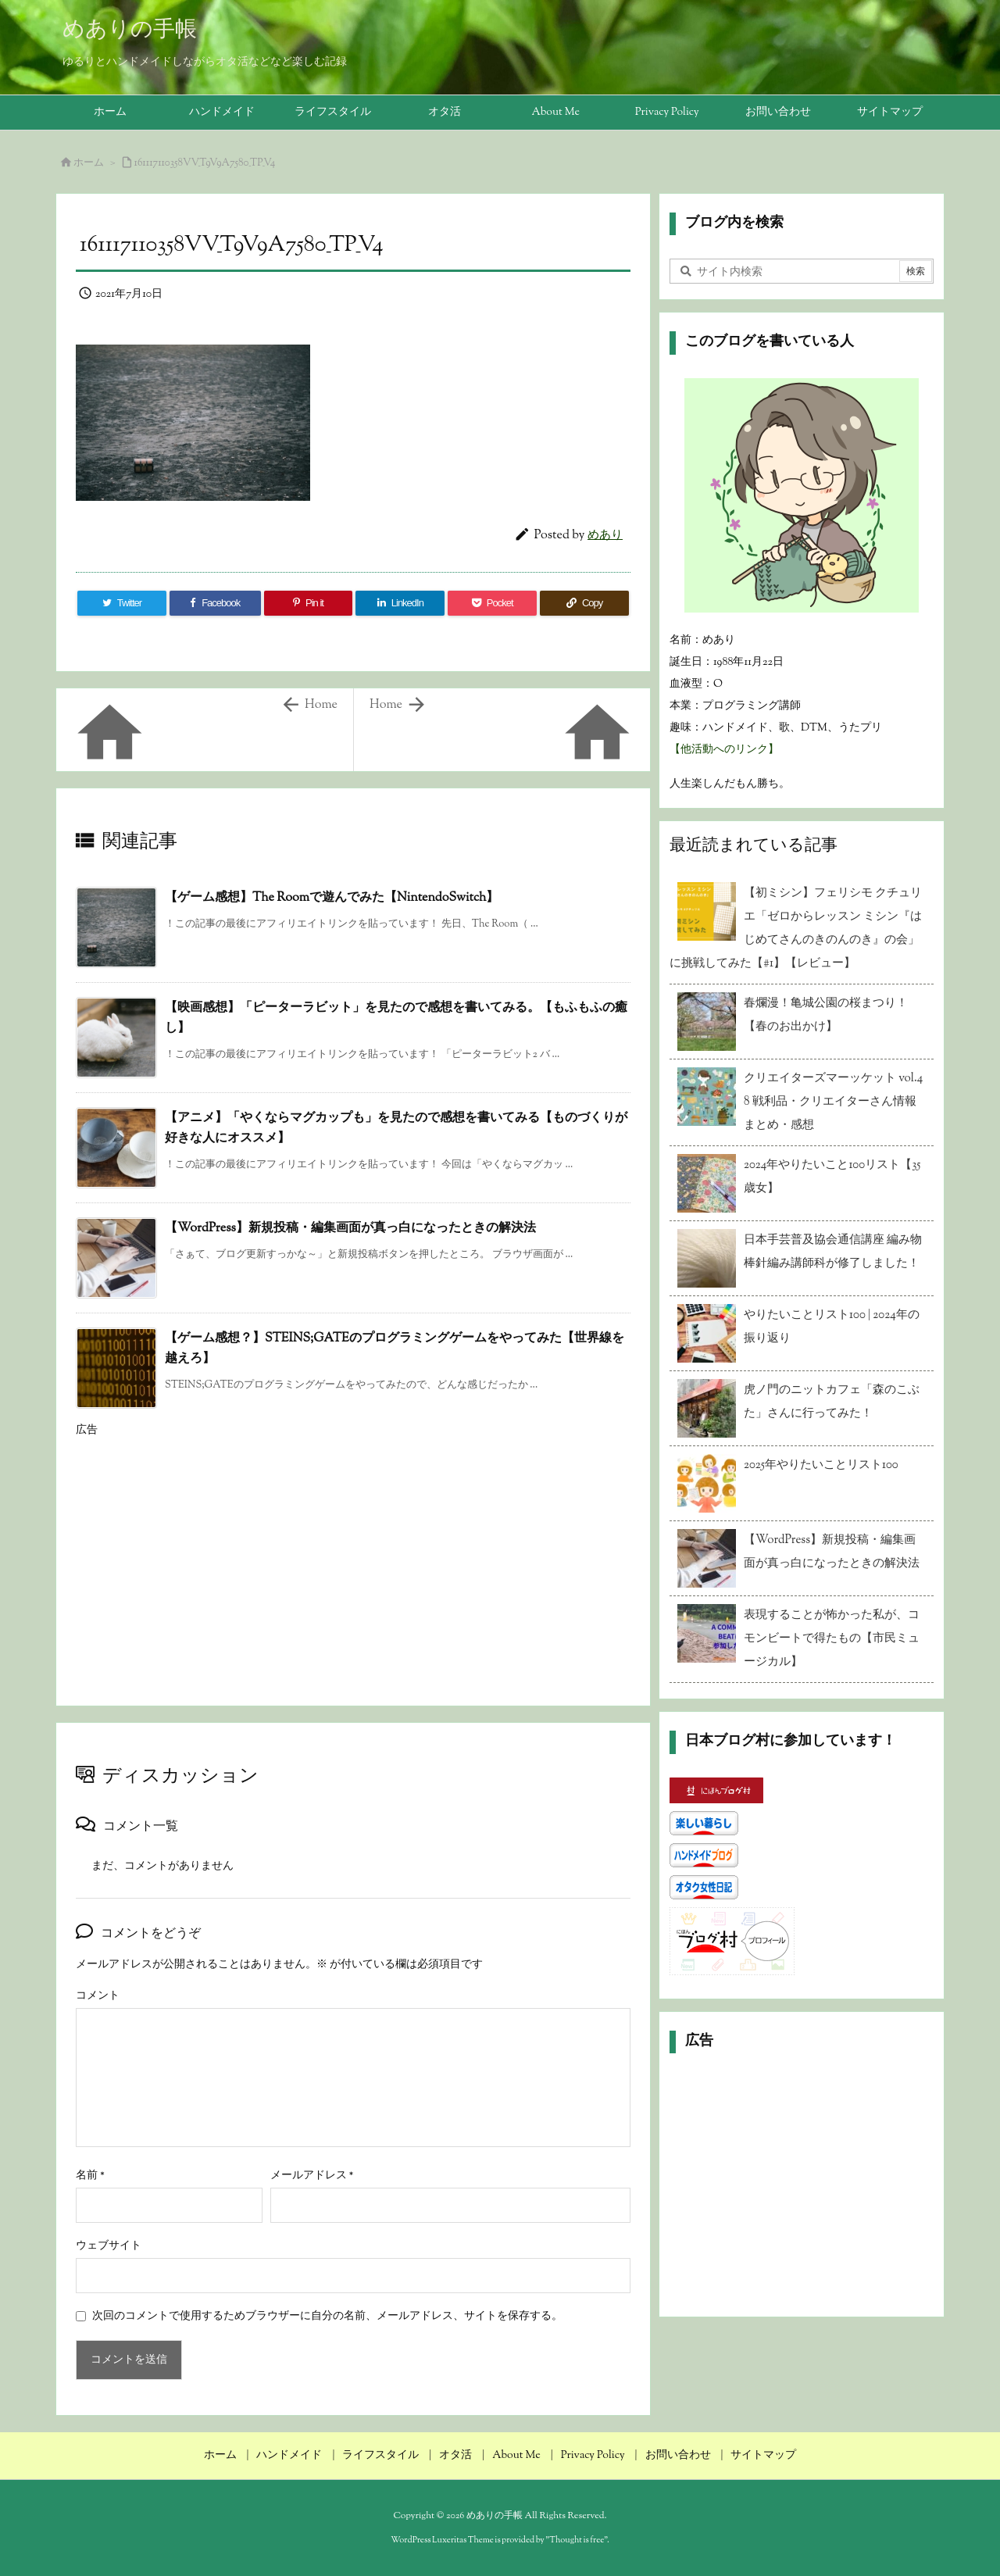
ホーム (88, 163)
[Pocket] (492, 603)
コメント (98, 1996)
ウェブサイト (108, 2246)
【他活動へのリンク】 (724, 750)
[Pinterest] (308, 603)
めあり (605, 535)
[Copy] (584, 603)
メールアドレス (312, 2176)
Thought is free (576, 2540)
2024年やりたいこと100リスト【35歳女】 (832, 1177)
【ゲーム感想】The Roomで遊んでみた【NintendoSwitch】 (331, 898)
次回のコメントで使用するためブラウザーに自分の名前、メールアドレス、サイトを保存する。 (327, 2316)
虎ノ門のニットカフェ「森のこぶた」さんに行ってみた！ (832, 1402)
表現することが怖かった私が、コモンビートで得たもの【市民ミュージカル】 (832, 1638)
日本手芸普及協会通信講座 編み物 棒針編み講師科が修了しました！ (833, 1252)
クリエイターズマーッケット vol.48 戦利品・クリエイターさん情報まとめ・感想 (833, 1102)
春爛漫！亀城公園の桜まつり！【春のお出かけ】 (826, 1015)
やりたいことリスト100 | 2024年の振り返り (832, 1327)
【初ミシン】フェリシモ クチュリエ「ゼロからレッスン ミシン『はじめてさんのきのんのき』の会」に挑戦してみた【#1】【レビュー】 (796, 928)
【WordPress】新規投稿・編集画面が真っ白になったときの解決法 (350, 1229)
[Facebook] (215, 603)
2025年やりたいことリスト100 (821, 1465)
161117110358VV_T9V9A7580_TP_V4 (205, 163)
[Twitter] (121, 603)
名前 (90, 2176)
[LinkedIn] (400, 603)
